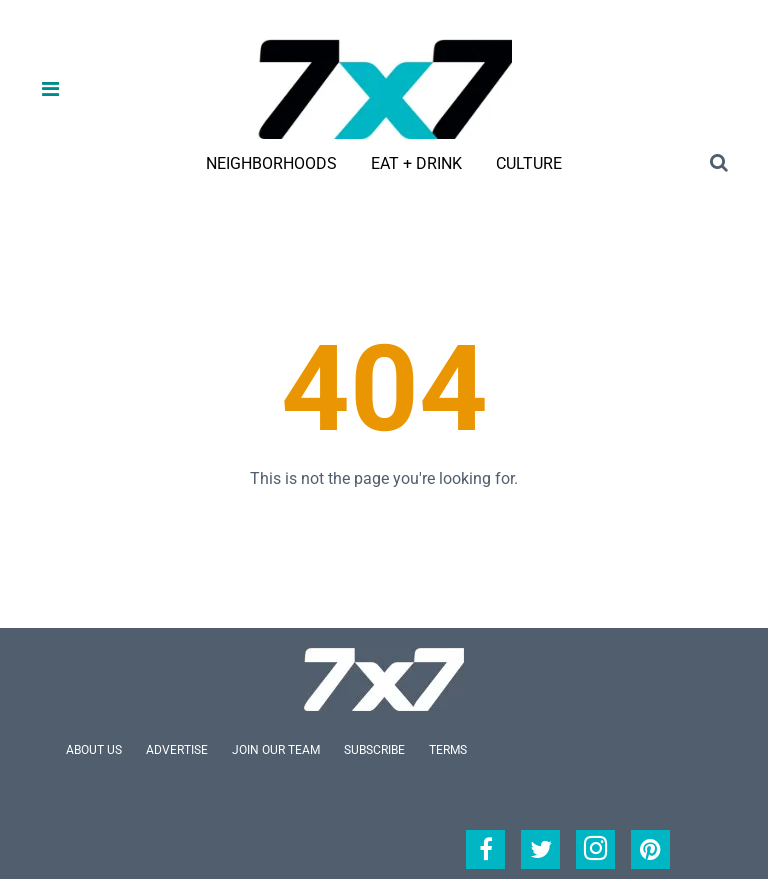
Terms (448, 750)
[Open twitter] (540, 849)
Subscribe (374, 750)
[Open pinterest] (650, 849)
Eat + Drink (416, 163)
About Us (94, 750)
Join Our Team (276, 750)
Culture (529, 163)
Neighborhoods (271, 163)
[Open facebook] (485, 849)
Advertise (177, 750)
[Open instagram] (595, 849)
